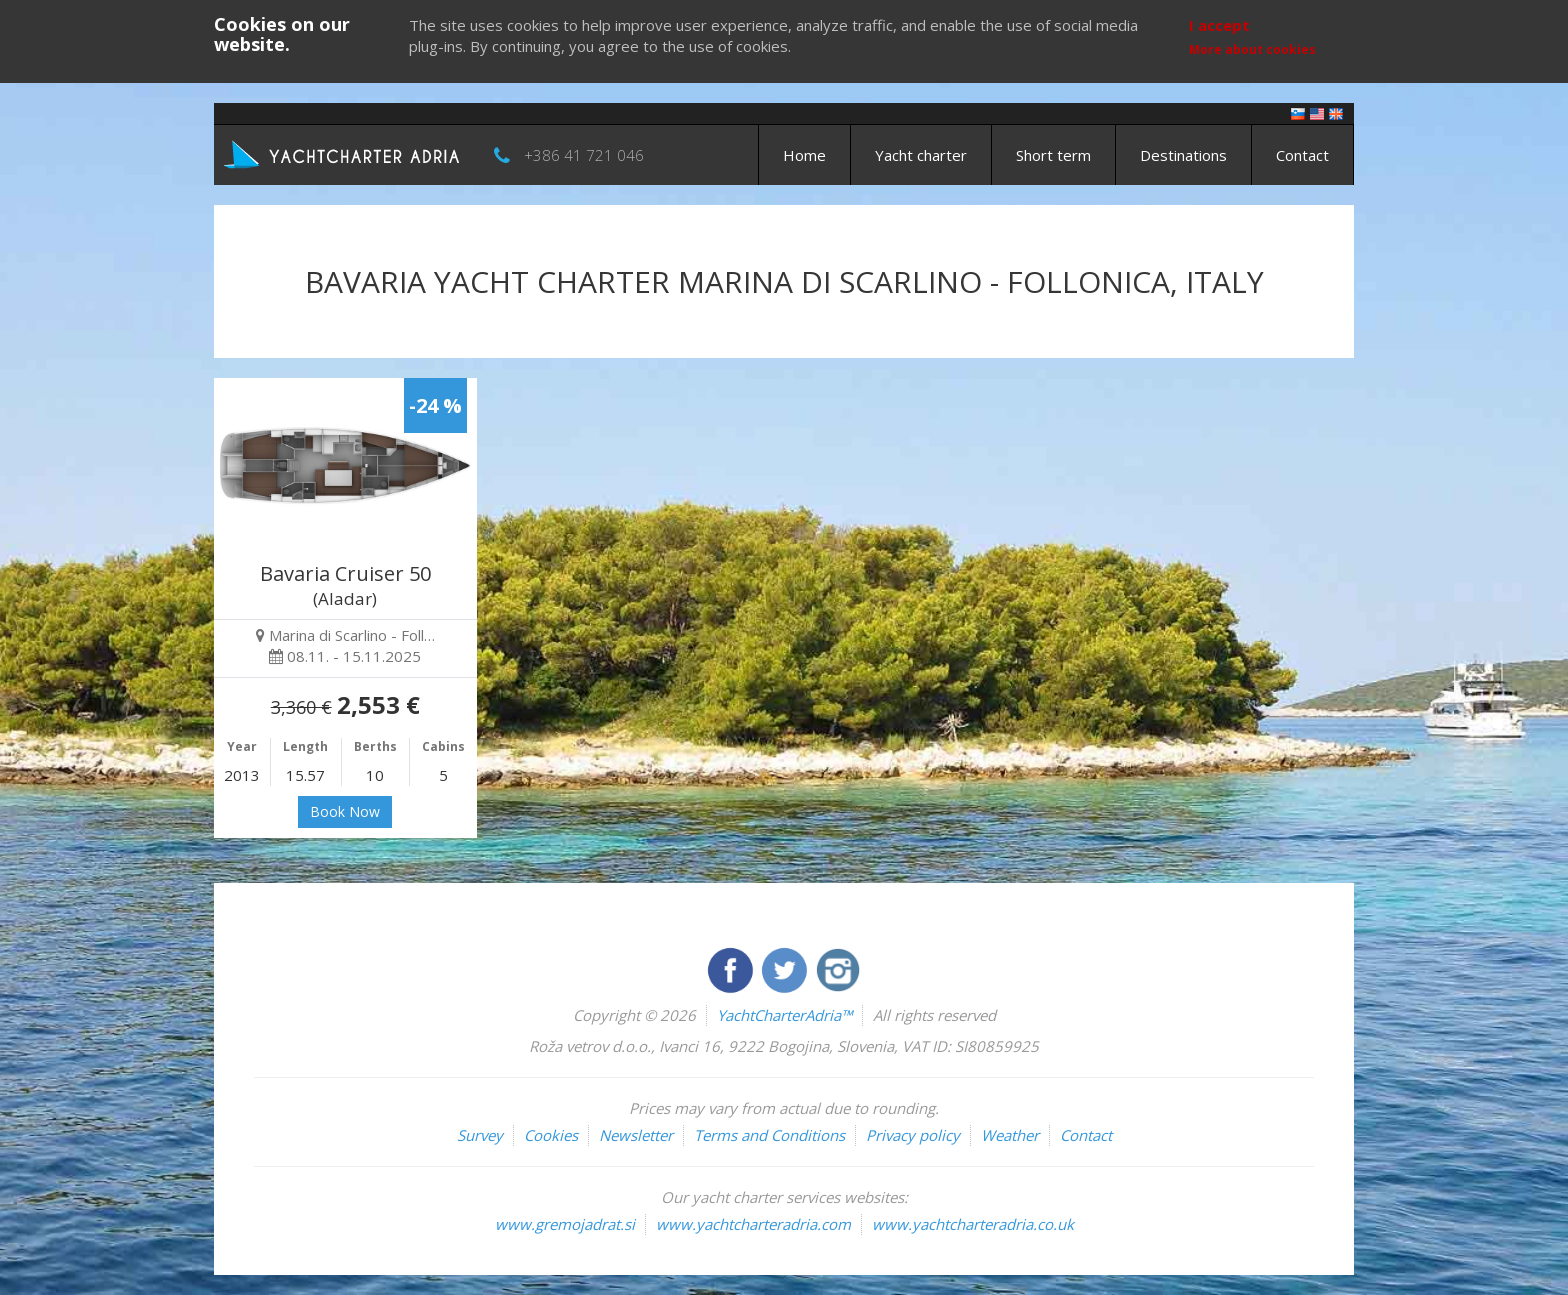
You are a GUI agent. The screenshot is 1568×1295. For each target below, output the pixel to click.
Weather (1010, 1135)
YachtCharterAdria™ (784, 1015)
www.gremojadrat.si (565, 1224)
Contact (1302, 155)
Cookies (551, 1135)
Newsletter (636, 1135)
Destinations (1183, 155)
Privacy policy (913, 1135)
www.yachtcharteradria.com (753, 1224)
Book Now (345, 811)
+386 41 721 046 (584, 155)
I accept (1219, 25)
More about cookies (1252, 49)
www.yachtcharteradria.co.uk (973, 1224)
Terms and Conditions (769, 1135)
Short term (1053, 155)
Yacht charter (921, 155)
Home (804, 155)
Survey (480, 1135)
